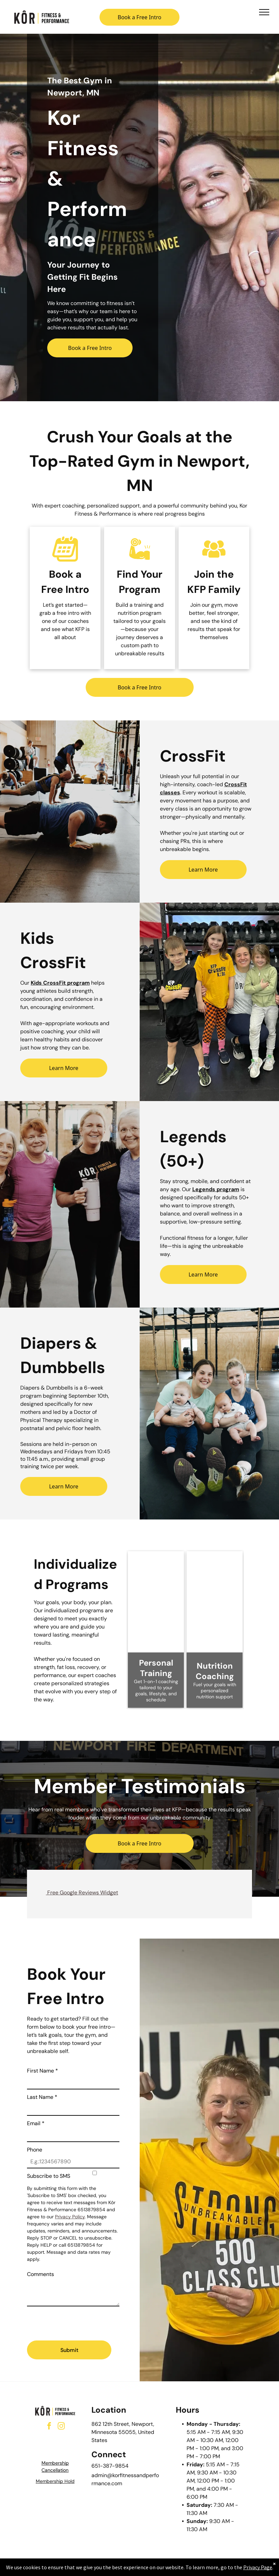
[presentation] (78, 2320)
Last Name (42, 2097)
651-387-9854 (110, 2465)
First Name (42, 2070)
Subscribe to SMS (48, 2176)
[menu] (264, 12)
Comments (40, 2274)
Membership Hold (55, 2481)
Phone (34, 2149)
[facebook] (49, 2427)
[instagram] (61, 2427)
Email (36, 2123)
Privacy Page (257, 2567)
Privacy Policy (70, 2217)
